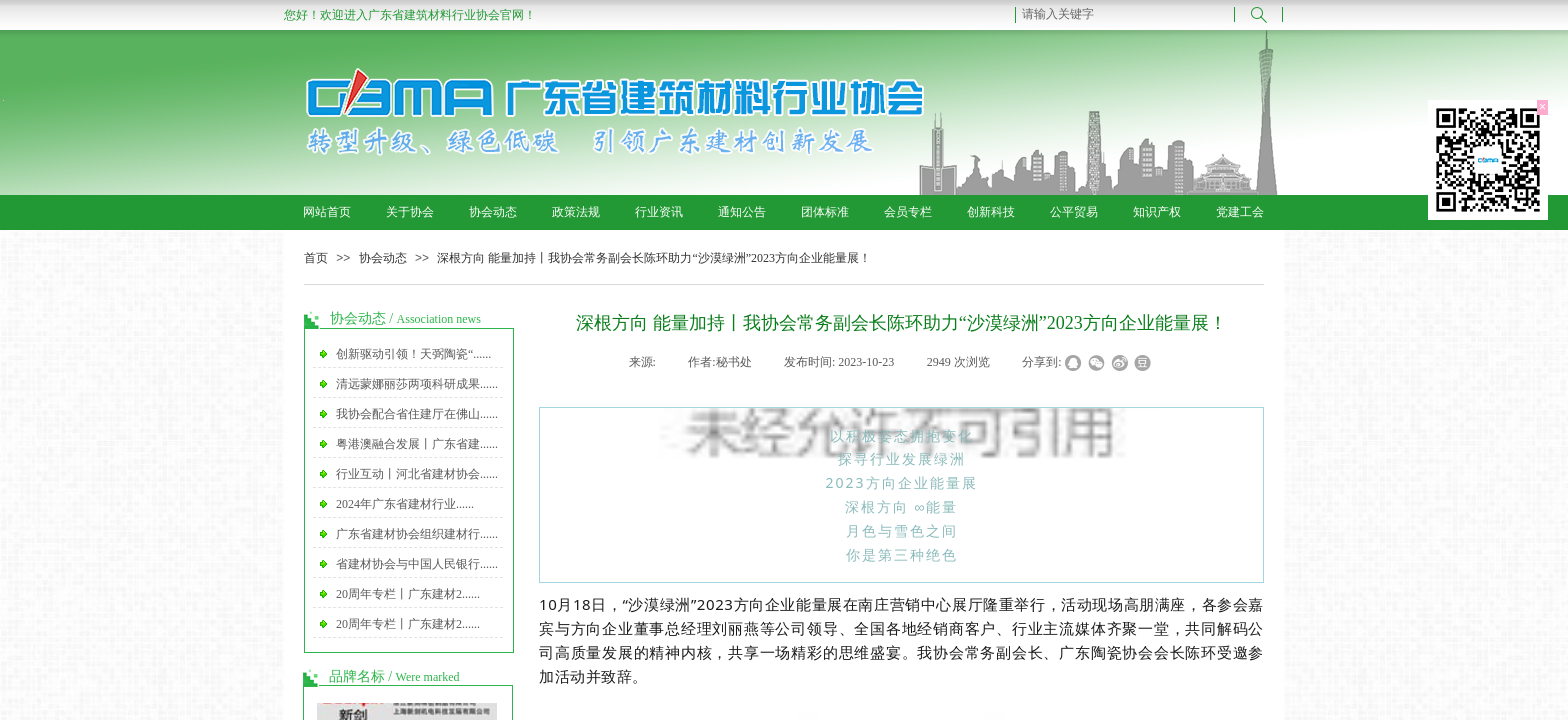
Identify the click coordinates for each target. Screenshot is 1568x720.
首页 (316, 258)
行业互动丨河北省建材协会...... (417, 474)
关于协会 (410, 212)
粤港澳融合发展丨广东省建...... (417, 444)
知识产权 (1157, 212)
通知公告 (742, 212)
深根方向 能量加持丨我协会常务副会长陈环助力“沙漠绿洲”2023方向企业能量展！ (654, 258)
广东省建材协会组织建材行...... (417, 534)
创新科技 (991, 212)
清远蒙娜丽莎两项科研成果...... (417, 384)
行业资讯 (659, 212)
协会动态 (493, 212)
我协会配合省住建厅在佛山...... (417, 414)
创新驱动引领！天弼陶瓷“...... (413, 354)
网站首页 (327, 212)
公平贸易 (1074, 212)
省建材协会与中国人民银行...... (417, 564)
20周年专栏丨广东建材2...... (408, 594)
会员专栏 (908, 212)
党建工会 (1240, 212)
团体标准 (825, 212)
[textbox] (1125, 14)
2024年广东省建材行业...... (405, 504)
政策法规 (576, 212)
